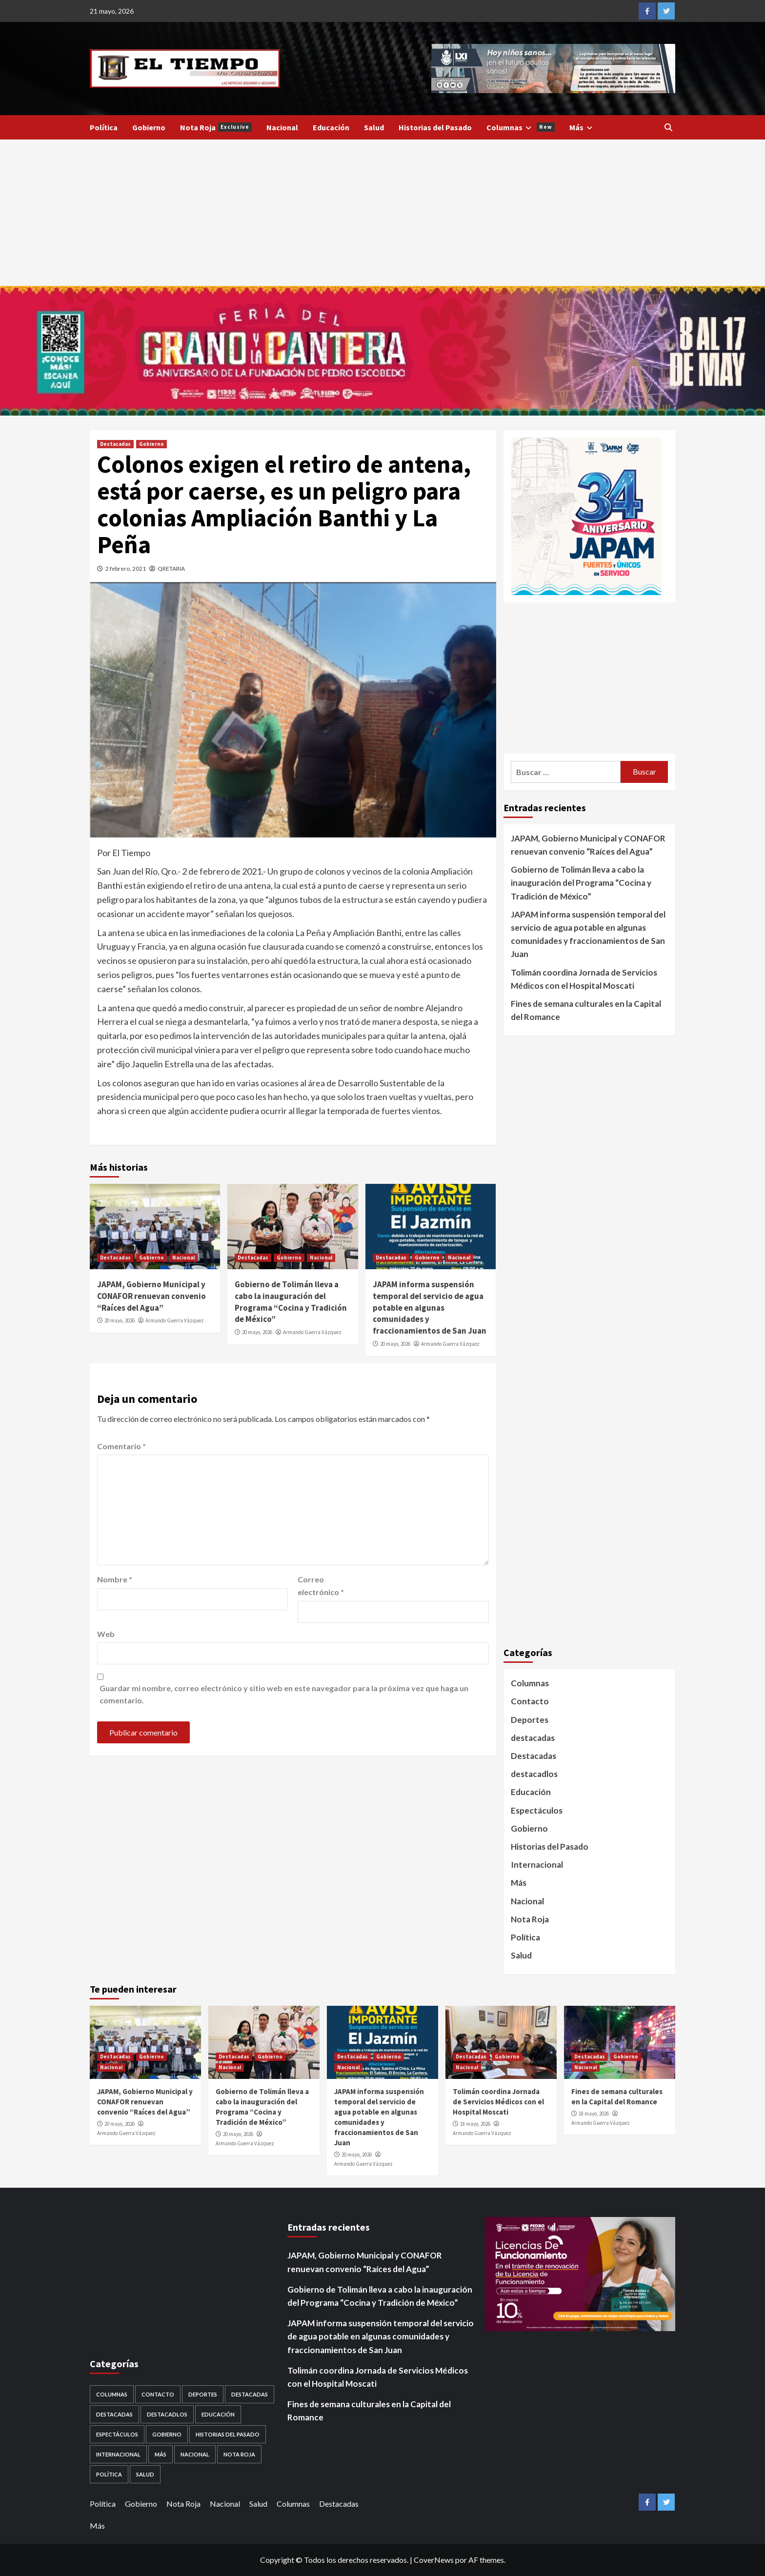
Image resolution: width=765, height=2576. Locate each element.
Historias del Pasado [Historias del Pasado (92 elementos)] (228, 2434)
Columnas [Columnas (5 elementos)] (111, 2394)
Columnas (520, 127)
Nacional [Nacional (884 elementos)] (195, 2454)
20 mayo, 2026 (119, 1320)
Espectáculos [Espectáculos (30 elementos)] (117, 2434)
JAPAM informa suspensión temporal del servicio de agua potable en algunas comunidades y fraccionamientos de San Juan (429, 1307)
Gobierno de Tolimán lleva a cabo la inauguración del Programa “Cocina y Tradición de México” (291, 1301)
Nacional (282, 127)
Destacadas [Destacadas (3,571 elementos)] (249, 2394)
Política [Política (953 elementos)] (109, 2474)
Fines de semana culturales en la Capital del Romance (586, 1010)
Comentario (121, 1446)
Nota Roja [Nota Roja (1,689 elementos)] (239, 2454)
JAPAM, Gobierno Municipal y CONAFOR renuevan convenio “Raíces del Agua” (151, 1296)
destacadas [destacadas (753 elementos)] (114, 2414)
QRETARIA (171, 568)
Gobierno (148, 127)
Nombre (114, 1579)
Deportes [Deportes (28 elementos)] (202, 2394)
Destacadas (115, 443)
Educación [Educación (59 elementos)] (218, 2414)
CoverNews (434, 2559)
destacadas (533, 1738)
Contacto (530, 1701)
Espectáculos (537, 1810)
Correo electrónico (321, 1586)
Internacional (537, 1864)
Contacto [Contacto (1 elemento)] (157, 2394)
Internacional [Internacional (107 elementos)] (118, 2454)
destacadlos (534, 1774)
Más (582, 127)
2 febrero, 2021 (125, 568)
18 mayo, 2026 (475, 2123)
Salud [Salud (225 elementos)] (145, 2474)
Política (104, 127)
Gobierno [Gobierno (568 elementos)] (166, 2434)
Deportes (529, 1720)
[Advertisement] (382, 212)
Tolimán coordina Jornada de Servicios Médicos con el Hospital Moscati (584, 979)
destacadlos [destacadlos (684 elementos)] (167, 2414)
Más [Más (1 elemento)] (160, 2454)
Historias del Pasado (435, 127)
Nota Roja (216, 127)
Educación (331, 127)
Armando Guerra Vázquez (174, 1320)
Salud (374, 127)
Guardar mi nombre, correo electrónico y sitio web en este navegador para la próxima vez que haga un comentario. (284, 1694)
